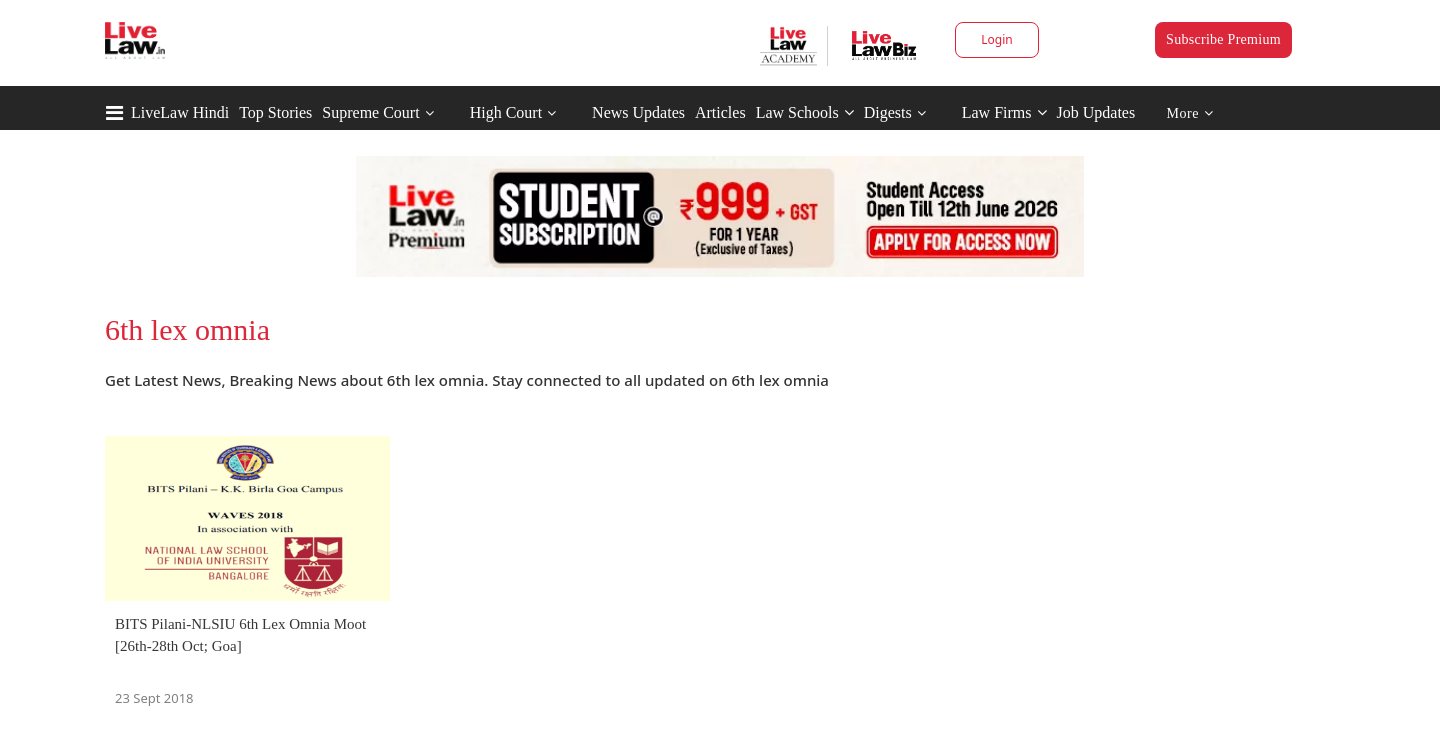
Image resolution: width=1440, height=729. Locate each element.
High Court (506, 112)
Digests (888, 112)
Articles (720, 112)
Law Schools (805, 112)
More (1190, 113)
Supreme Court (370, 112)
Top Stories (275, 112)
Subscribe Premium (1223, 39)
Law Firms (1004, 112)
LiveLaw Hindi (180, 112)
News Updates (638, 112)
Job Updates (1096, 112)
